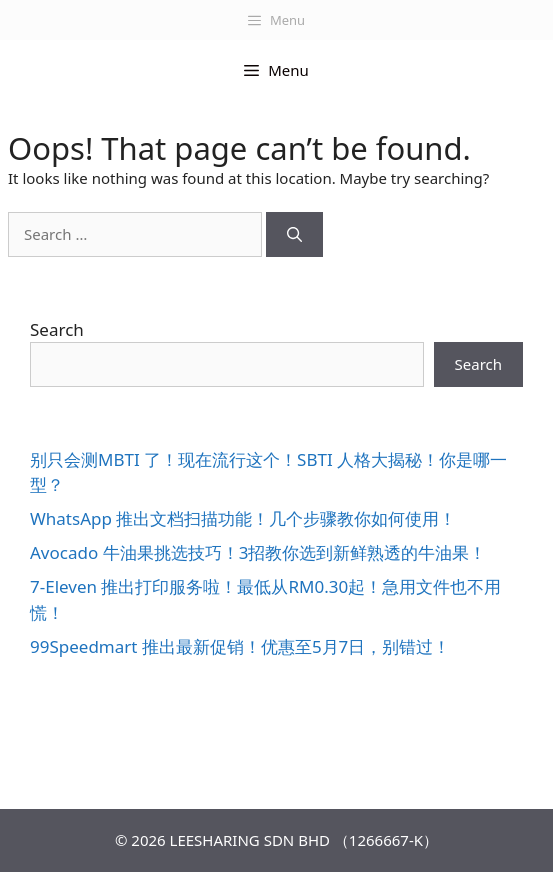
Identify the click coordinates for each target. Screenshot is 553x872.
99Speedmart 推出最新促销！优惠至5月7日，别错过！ (240, 646)
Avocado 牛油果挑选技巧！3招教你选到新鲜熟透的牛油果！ (258, 552)
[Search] (294, 234)
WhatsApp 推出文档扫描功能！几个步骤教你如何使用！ (243, 518)
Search (57, 329)
